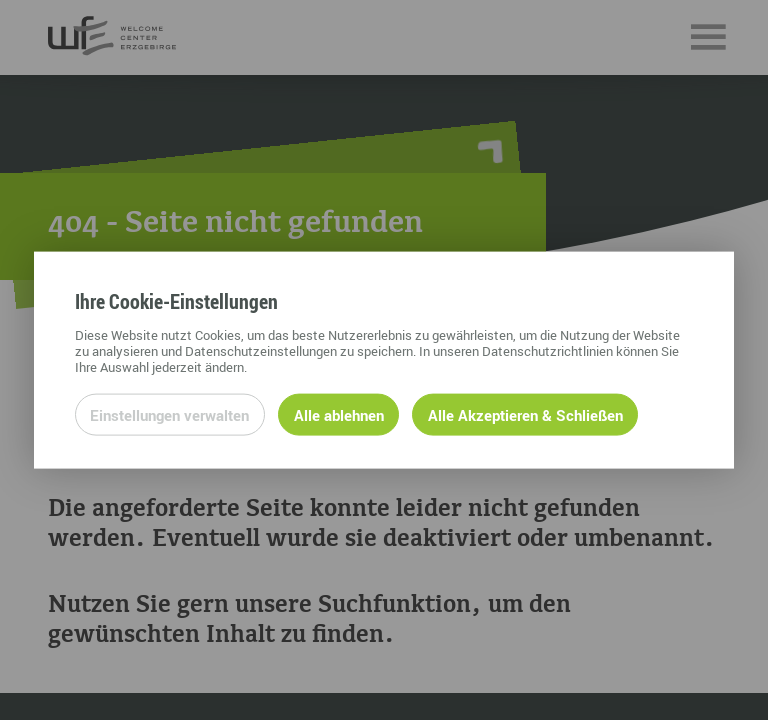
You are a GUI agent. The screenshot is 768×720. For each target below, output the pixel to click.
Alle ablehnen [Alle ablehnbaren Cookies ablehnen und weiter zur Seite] (339, 414)
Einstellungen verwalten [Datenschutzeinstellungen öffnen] (169, 414)
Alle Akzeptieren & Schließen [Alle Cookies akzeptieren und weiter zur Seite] (525, 414)
